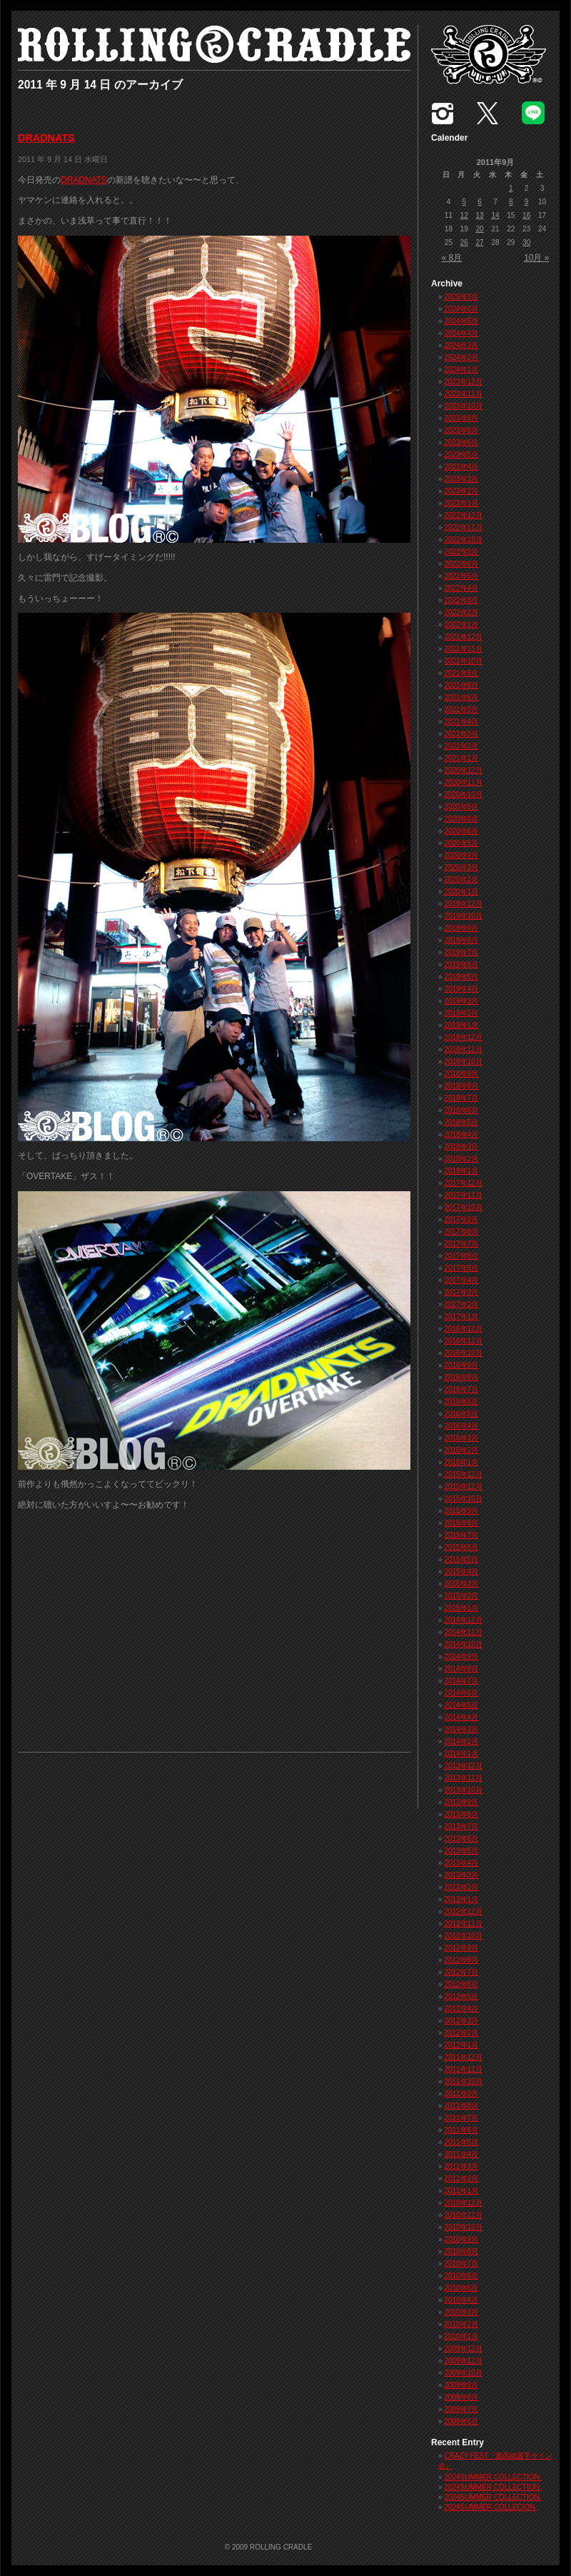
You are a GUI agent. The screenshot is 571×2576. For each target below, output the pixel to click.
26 (464, 242)
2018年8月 (461, 1086)
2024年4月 (461, 333)
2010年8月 (461, 2251)
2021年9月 (461, 673)
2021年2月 (461, 746)
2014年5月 (461, 1705)
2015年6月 (461, 1547)
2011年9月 (461, 2094)
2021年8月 (461, 685)
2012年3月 (461, 2021)
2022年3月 (461, 600)
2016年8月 (461, 1377)
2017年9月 (461, 1219)
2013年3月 (461, 1875)
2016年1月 (461, 1462)
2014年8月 (461, 1669)
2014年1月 (461, 1754)
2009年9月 (461, 2385)
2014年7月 (461, 1681)
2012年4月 (461, 2009)
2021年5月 (461, 709)
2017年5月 (461, 1268)
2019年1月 (461, 1025)
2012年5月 (461, 1996)
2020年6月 (461, 831)
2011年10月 (463, 2081)
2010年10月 (463, 2227)
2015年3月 (461, 1584)
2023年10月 (463, 406)
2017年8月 (461, 1232)
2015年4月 (461, 1571)
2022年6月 (461, 564)
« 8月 (452, 258)
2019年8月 (461, 940)
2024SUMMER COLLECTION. (492, 2477)
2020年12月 (463, 770)
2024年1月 (461, 370)
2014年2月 (461, 1741)
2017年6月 (461, 1256)
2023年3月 (461, 479)
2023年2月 (461, 491)
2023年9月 (461, 418)
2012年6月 (461, 1984)
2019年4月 (461, 989)
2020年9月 (461, 807)
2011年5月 (461, 2142)
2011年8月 (461, 2106)
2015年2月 (461, 1596)
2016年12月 (463, 1329)
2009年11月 (463, 2361)
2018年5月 (461, 1122)
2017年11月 (463, 1195)
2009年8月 (461, 2397)
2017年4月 (461, 1280)
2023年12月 (463, 382)
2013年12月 (463, 1766)
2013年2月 (461, 1887)
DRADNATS (46, 138)
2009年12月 (463, 2348)
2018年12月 (463, 1037)
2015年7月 (461, 1535)
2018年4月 (461, 1134)
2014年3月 (461, 1729)
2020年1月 (461, 892)
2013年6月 (461, 1839)
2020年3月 (461, 867)
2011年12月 (463, 2057)
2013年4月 (461, 1863)
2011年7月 (461, 2118)
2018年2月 (461, 1159)
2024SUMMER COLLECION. (490, 2507)
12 (464, 215)
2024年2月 (461, 357)
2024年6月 (461, 309)
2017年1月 (461, 1316)
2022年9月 (461, 552)
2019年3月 (461, 1001)
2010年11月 (463, 2215)
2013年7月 (461, 1826)
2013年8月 (461, 1814)
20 (480, 229)
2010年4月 (461, 2300)
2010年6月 (461, 2276)
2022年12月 (463, 515)
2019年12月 (463, 904)
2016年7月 (461, 1389)
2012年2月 (461, 2033)
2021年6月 (461, 697)
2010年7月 (461, 2263)
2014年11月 (463, 1632)
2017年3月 (461, 1292)
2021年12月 (463, 637)
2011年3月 (461, 2166)
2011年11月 (463, 2069)
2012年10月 (463, 1936)
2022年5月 (461, 576)
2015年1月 (461, 1608)
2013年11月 (463, 1778)
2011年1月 (461, 2191)
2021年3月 (461, 734)
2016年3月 (461, 1438)
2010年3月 (461, 2312)
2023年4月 (461, 467)
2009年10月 (463, 2373)
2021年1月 (461, 758)
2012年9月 (461, 1948)
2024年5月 (461, 321)
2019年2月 (461, 1013)
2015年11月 (463, 1486)
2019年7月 (461, 952)
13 (480, 215)
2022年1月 (461, 624)
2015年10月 (463, 1499)
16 (526, 215)
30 (526, 242)
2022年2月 (461, 612)
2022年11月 (463, 527)
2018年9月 (461, 1074)
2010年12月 (463, 2203)
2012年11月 (463, 1924)
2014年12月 (463, 1620)
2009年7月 (461, 2409)
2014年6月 (461, 1693)
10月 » (536, 258)
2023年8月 (461, 430)
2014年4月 (461, 1717)
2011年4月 (461, 2154)
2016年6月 (461, 1401)
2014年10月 (463, 1644)
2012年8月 (461, 1960)
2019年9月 (461, 928)
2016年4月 (461, 1426)
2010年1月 (461, 2336)
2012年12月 (463, 1911)
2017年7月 (461, 1244)
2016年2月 (461, 1450)
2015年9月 (461, 1511)
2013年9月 (461, 1802)
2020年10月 (463, 794)
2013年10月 (463, 1790)
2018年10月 (463, 1062)
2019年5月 (461, 977)
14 (495, 215)
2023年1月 (461, 503)
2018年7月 (461, 1098)
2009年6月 (461, 2421)
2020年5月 (461, 843)
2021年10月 (463, 661)
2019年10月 (463, 916)
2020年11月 (463, 782)
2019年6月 (461, 964)
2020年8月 (461, 819)
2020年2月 (461, 879)
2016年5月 (461, 1414)
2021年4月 (461, 722)
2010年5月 (461, 2288)
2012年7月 (461, 1972)
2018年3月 (461, 1147)
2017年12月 (463, 1183)
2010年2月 (461, 2324)
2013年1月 (461, 1899)
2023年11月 (463, 394)
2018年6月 (461, 1110)
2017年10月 (463, 1207)
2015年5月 (461, 1559)
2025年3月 (461, 297)
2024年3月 (461, 345)
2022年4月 (461, 588)
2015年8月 (461, 1523)
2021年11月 (463, 649)
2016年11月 (463, 1341)
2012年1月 (461, 2045)
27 (480, 242)
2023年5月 (461, 454)
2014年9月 (461, 1656)
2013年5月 (461, 1851)
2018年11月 (463, 1049)
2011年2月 (461, 2178)
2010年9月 (461, 2239)
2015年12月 (463, 1474)
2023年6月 (461, 442)
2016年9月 (461, 1365)
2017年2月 (461, 1304)
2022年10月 (463, 539)
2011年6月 (461, 2130)
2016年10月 (463, 1353)
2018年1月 (461, 1171)
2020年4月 (461, 855)
